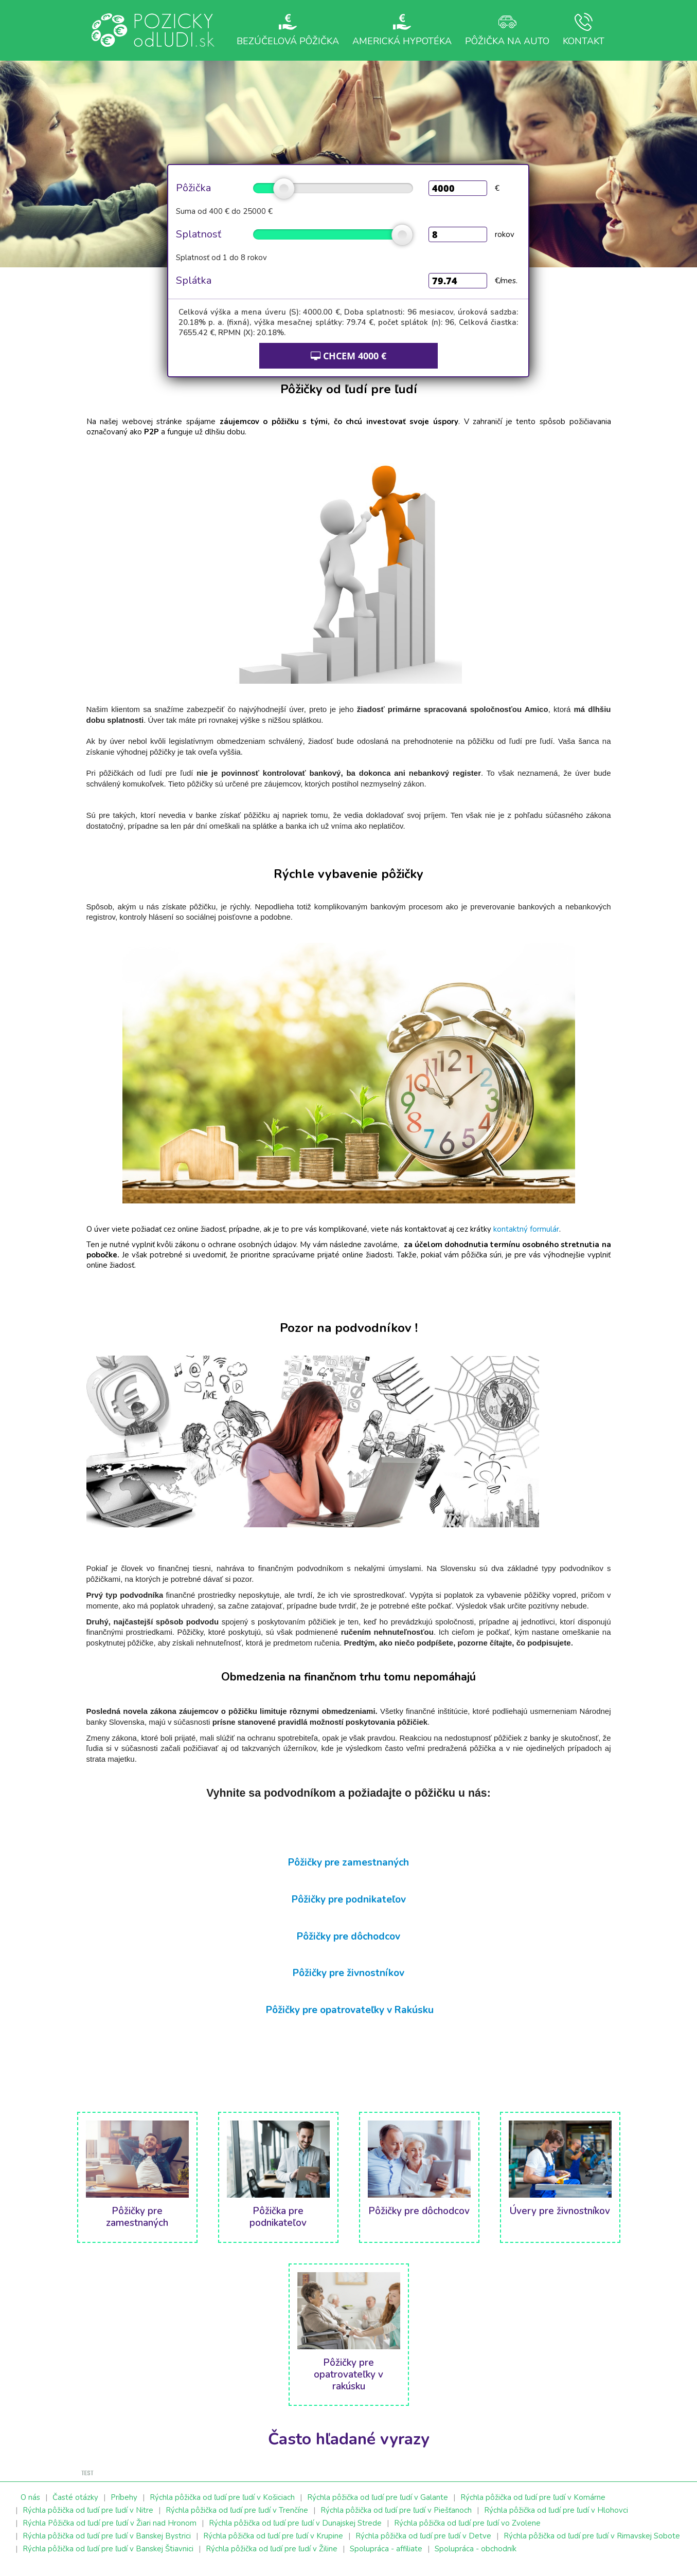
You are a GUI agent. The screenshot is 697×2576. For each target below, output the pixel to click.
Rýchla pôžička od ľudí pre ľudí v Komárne (532, 2506)
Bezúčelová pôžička (283, 35)
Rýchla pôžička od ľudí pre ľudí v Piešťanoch (396, 2519)
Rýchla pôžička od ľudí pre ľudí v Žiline (271, 2558)
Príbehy (124, 2506)
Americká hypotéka (397, 35)
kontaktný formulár (526, 1238)
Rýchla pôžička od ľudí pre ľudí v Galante (377, 2506)
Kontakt (585, 30)
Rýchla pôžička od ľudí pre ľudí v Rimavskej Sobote (592, 2545)
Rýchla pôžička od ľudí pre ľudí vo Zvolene (467, 2532)
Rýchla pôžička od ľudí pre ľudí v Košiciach (222, 2506)
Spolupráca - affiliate (386, 2558)
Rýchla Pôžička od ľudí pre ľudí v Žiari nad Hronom (109, 2532)
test (87, 2482)
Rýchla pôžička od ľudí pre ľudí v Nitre (88, 2519)
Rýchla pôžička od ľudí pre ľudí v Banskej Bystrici (107, 2545)
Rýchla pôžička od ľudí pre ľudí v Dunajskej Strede (295, 2532)
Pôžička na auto (504, 35)
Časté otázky (75, 2506)
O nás (30, 2506)
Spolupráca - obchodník (475, 2558)
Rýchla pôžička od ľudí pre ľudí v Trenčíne (237, 2519)
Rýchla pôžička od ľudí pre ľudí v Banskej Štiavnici (108, 2558)
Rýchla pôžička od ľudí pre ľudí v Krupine (273, 2545)
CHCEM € (348, 364)
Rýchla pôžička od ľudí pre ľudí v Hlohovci (556, 2519)
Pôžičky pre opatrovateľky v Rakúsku (350, 2018)
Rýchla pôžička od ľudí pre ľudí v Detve (423, 2545)
